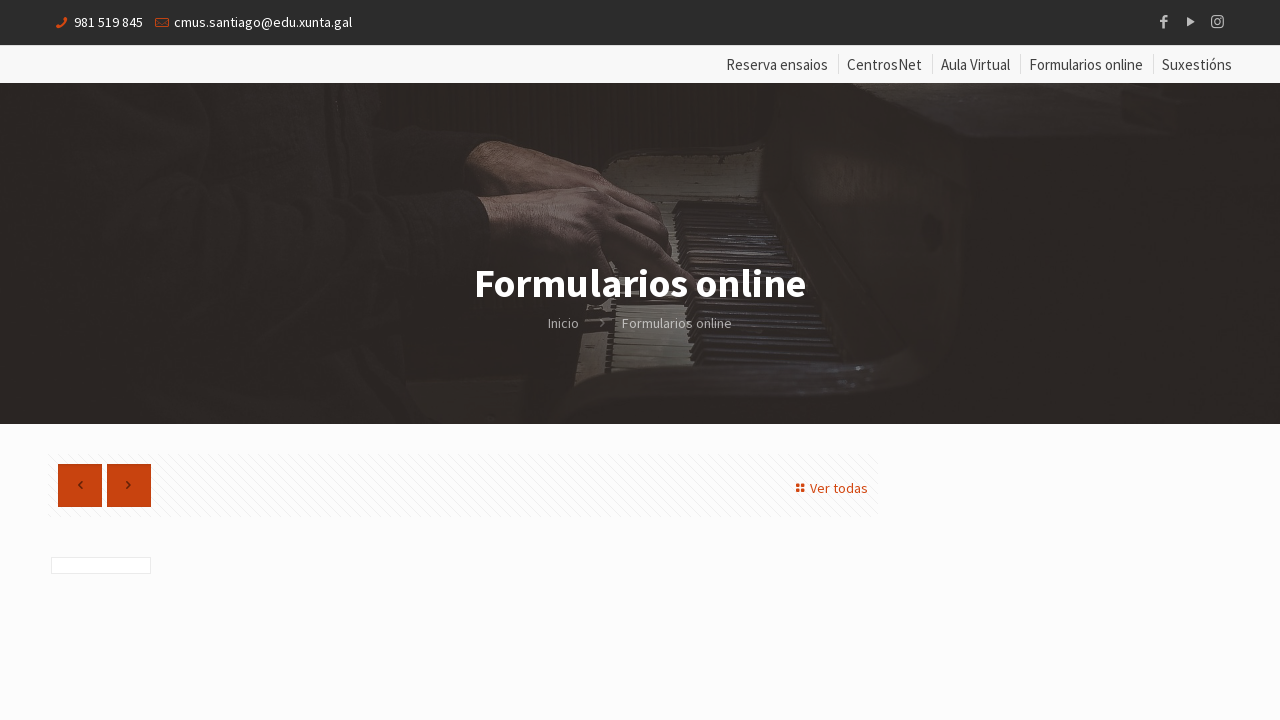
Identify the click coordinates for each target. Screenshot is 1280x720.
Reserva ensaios (777, 64)
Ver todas (829, 488)
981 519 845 (108, 22)
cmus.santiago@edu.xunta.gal (263, 22)
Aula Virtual (975, 64)
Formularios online (1086, 64)
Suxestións (1197, 64)
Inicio (563, 323)
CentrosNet (884, 64)
